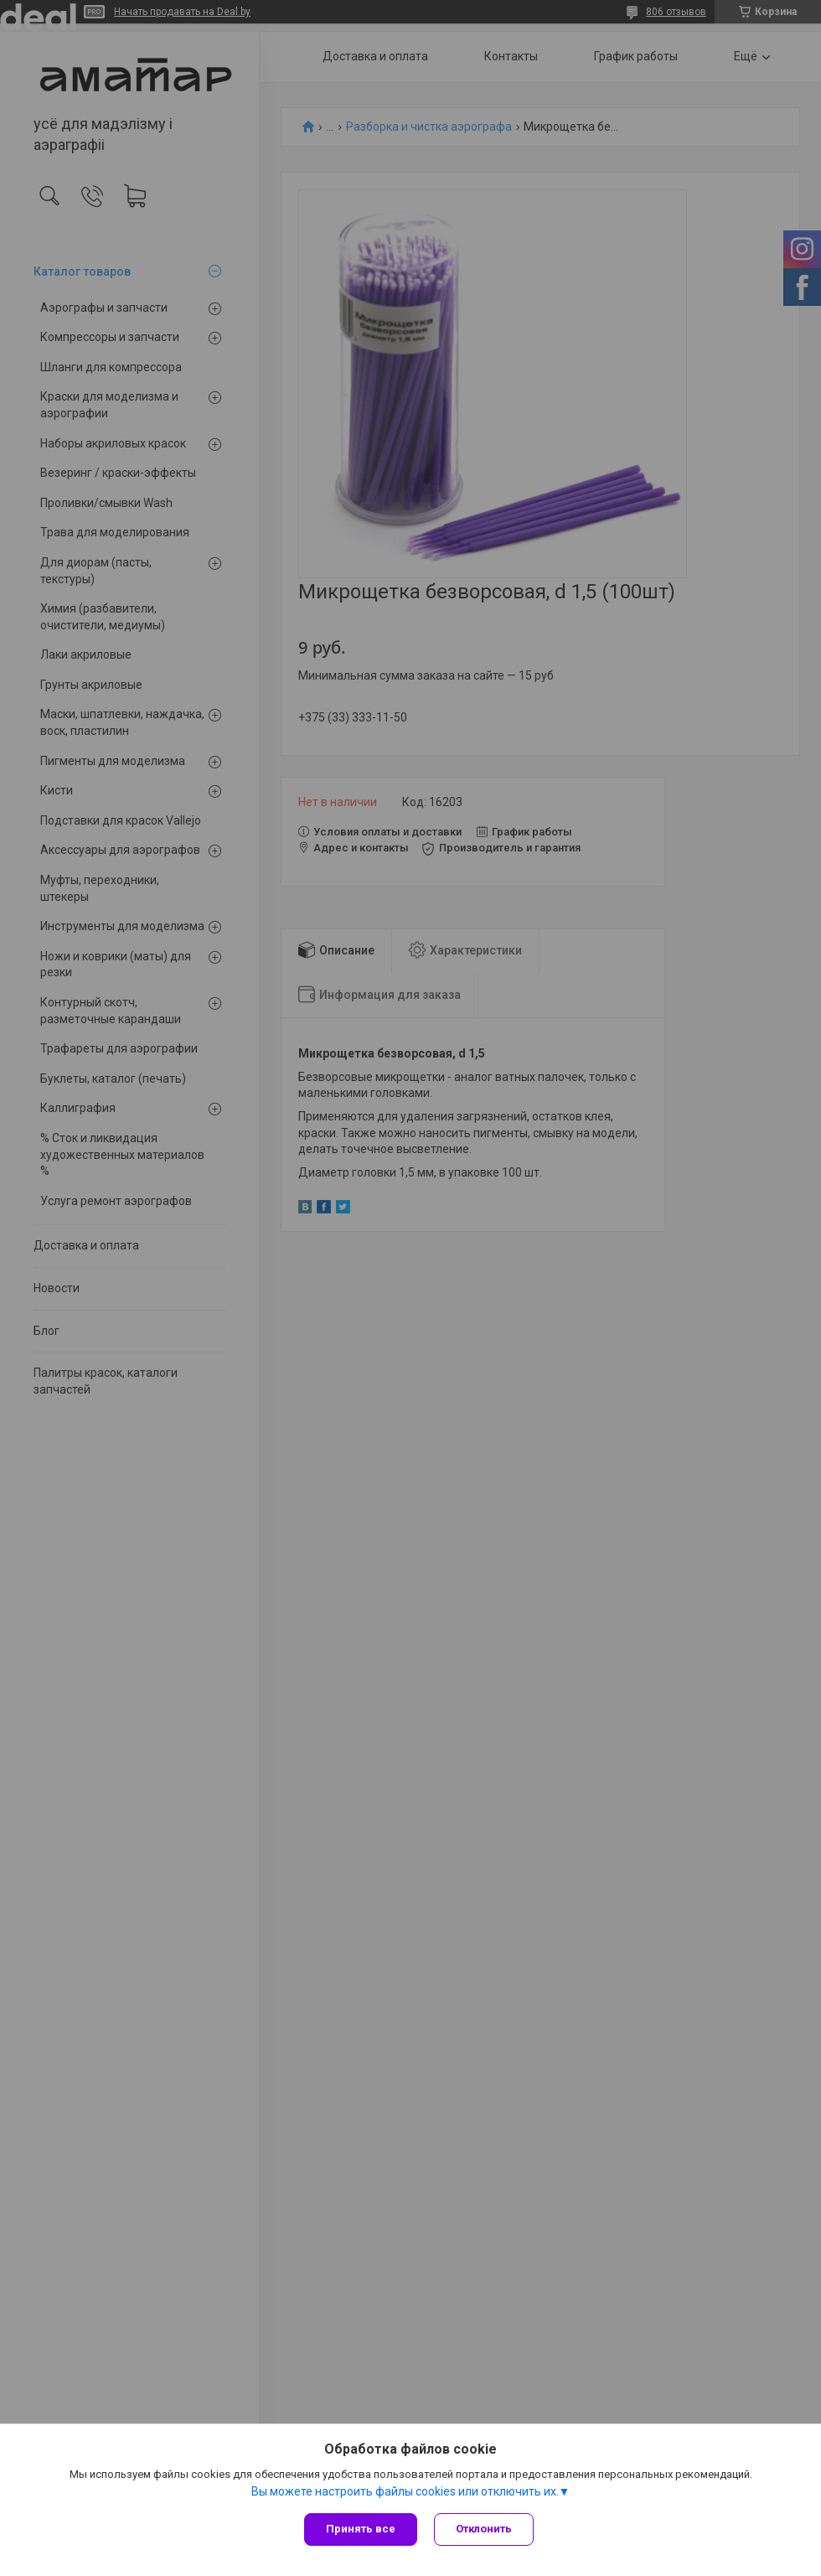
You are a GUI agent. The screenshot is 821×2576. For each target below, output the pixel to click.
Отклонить (484, 2528)
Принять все (360, 2528)
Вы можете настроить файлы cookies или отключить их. (405, 2491)
